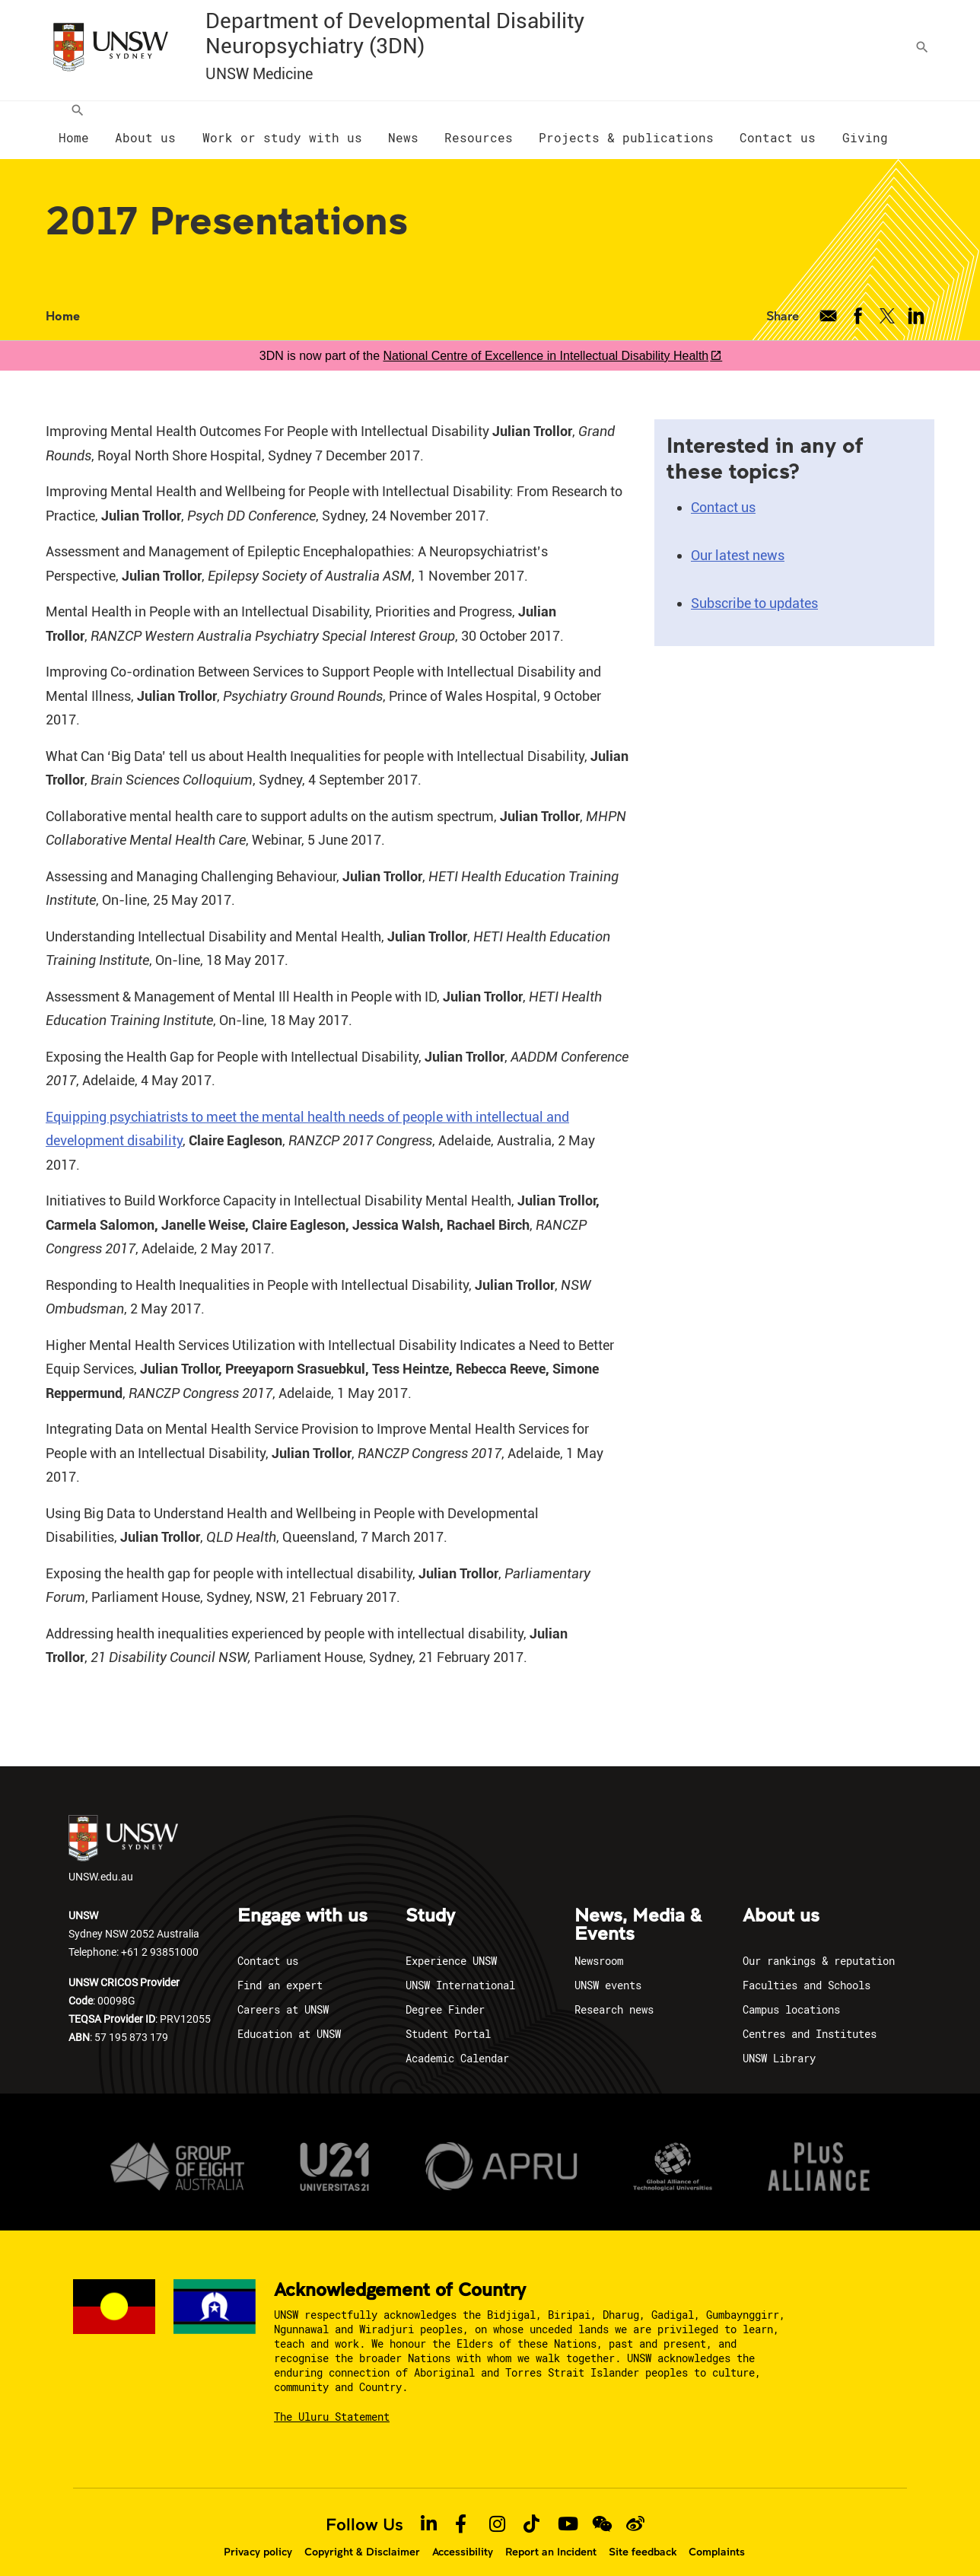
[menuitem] (74, 122)
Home (63, 300)
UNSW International (460, 1970)
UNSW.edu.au (123, 1834)
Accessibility (462, 2536)
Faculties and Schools (806, 1970)
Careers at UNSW (283, 1994)
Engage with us (302, 1901)
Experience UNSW (451, 1945)
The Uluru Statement (332, 2401)
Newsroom (598, 1945)
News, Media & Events (638, 1910)
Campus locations (791, 1994)
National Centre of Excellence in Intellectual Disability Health (545, 340)
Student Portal (448, 2018)
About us (781, 1901)
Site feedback (642, 2536)
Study (430, 1901)
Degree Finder (445, 1994)
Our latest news (737, 540)
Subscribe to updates (754, 588)
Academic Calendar (457, 2043)
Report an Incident (551, 2536)
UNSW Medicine (259, 74)
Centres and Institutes (810, 2018)
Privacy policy (258, 2536)
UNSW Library (779, 2043)
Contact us (723, 492)
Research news (614, 1994)
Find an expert (280, 1970)
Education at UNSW (289, 2018)
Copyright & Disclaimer (362, 2536)
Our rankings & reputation (819, 1945)
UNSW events (607, 1970)
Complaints (717, 2536)
